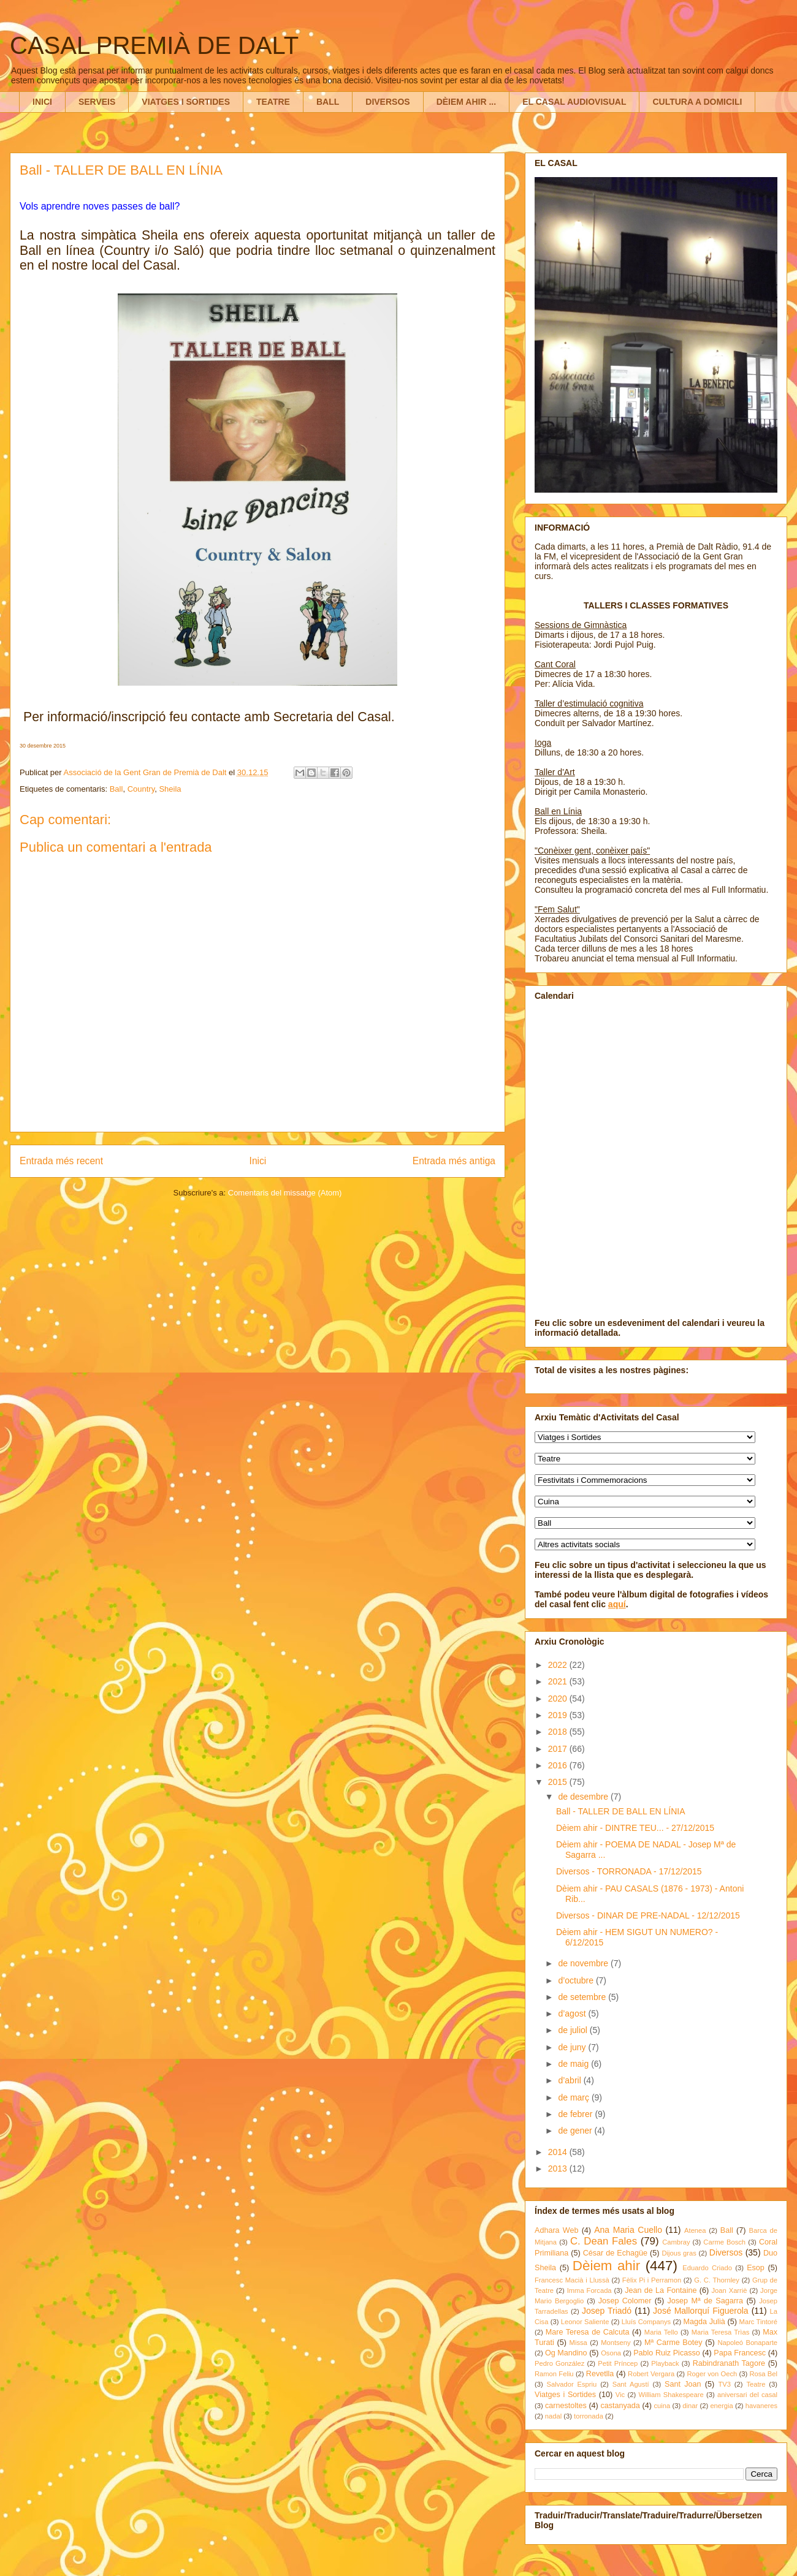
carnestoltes (566, 2405)
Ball (116, 789)
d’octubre (576, 1980)
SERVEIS (96, 102)
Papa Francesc (740, 2353)
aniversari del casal (747, 2394)
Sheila (170, 789)
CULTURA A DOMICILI (697, 102)
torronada (588, 2416)
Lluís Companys (646, 2321)
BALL (327, 102)
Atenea (695, 2230)
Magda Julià (704, 2321)
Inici (258, 1161)
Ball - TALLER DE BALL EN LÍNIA (620, 1811)
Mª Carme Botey (673, 2342)
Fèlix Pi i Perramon (651, 2280)
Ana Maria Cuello (628, 2230)
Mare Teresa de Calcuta (588, 2332)
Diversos (725, 2252)
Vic (620, 2394)
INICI (42, 102)
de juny (573, 2047)
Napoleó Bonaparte (747, 2342)
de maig (574, 2064)
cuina (662, 2405)
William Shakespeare (670, 2394)
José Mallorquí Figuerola (701, 2311)
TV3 (724, 2384)
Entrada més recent (61, 1161)
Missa (578, 2342)
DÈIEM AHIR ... (467, 102)
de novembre (584, 1963)
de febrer (576, 2114)
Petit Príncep (618, 2363)
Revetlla (600, 2374)
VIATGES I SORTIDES (186, 102)
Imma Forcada (589, 2290)
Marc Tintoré (758, 2321)
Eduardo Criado (707, 2267)
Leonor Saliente (585, 2321)
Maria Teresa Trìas (721, 2332)
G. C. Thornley (716, 2280)
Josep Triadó (606, 2311)
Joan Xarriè (729, 2290)
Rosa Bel (763, 2373)
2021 (559, 1681)
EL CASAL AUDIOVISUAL (574, 102)
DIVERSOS (387, 102)
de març (574, 2097)
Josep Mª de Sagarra (705, 2301)
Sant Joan (683, 2384)
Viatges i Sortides (565, 2394)
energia (721, 2405)
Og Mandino (566, 2353)
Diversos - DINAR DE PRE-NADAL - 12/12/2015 (648, 1915)
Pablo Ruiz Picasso (666, 2353)
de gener (576, 2130)
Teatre (755, 2384)
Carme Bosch (724, 2242)
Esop (756, 2267)
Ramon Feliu (554, 2373)
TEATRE (273, 102)
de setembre (583, 1997)
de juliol (573, 2030)
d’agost (573, 2013)
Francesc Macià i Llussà (572, 2280)
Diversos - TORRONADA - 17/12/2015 (629, 1871)
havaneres (761, 2405)
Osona (611, 2353)
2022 (559, 1665)
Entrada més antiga (454, 1161)
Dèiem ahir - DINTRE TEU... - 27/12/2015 (635, 1828)
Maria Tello (661, 2332)
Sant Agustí (630, 2384)
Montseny (616, 2342)
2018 (559, 1732)
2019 (559, 1715)
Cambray (676, 2242)
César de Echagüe (615, 2253)
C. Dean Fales (603, 2241)
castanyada (619, 2405)
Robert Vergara (651, 2373)
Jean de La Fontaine (660, 2290)
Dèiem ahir (606, 2265)
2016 (559, 1765)
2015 (559, 1782)
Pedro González (559, 2363)
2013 (559, 2168)
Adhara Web (556, 2230)
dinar (690, 2405)
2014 (559, 2152)
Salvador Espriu (572, 2384)
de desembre (584, 1796)
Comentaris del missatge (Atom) (285, 1192)
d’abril (570, 2080)
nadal (553, 2416)
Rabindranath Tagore (729, 2363)
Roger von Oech (712, 2373)
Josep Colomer (625, 2301)
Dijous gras (679, 2253)
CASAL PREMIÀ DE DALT (154, 45)
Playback (665, 2363)
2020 (559, 1698)
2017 (559, 1749)
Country (141, 789)
